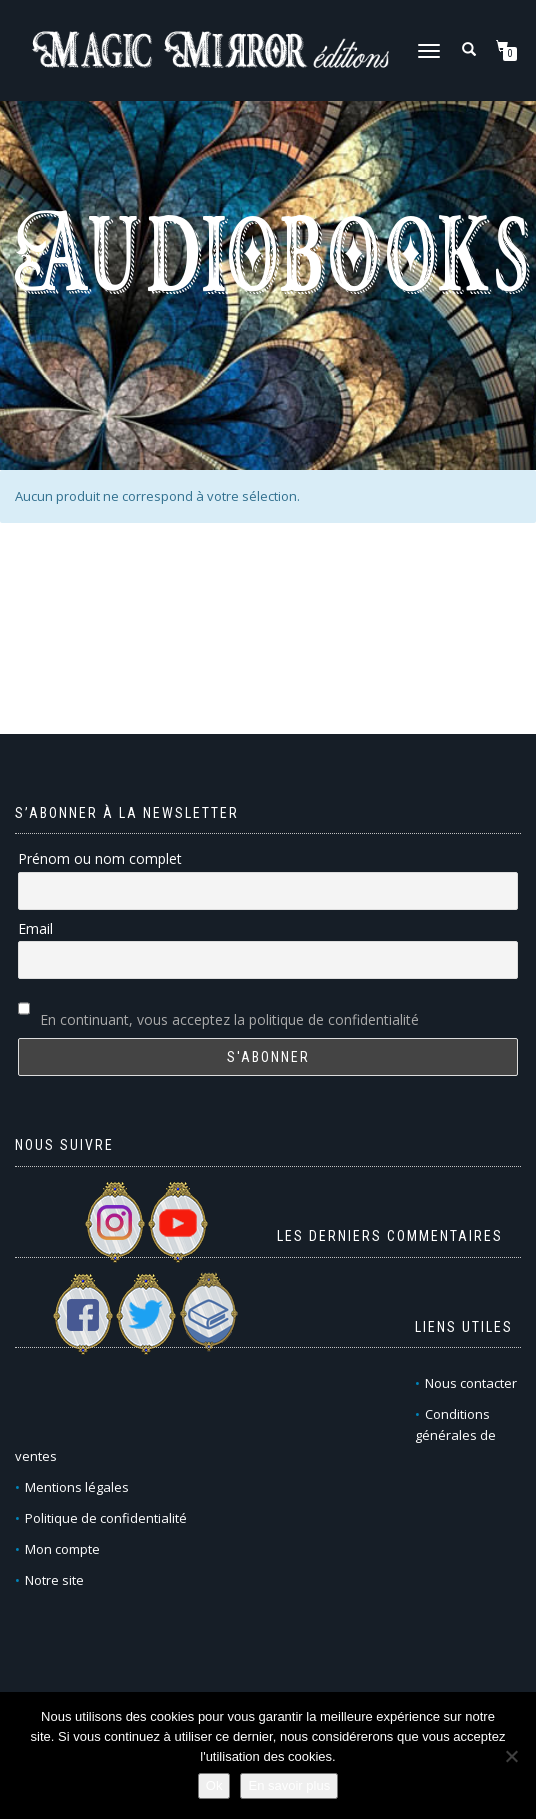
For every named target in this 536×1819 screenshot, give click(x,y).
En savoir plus (289, 1785)
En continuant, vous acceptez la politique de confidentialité (229, 1019)
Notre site (54, 1580)
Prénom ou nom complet (100, 858)
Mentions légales (77, 1487)
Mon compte (62, 1549)
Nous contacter (471, 1383)
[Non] (511, 1756)
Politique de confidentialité (106, 1518)
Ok (214, 1785)
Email (35, 928)
